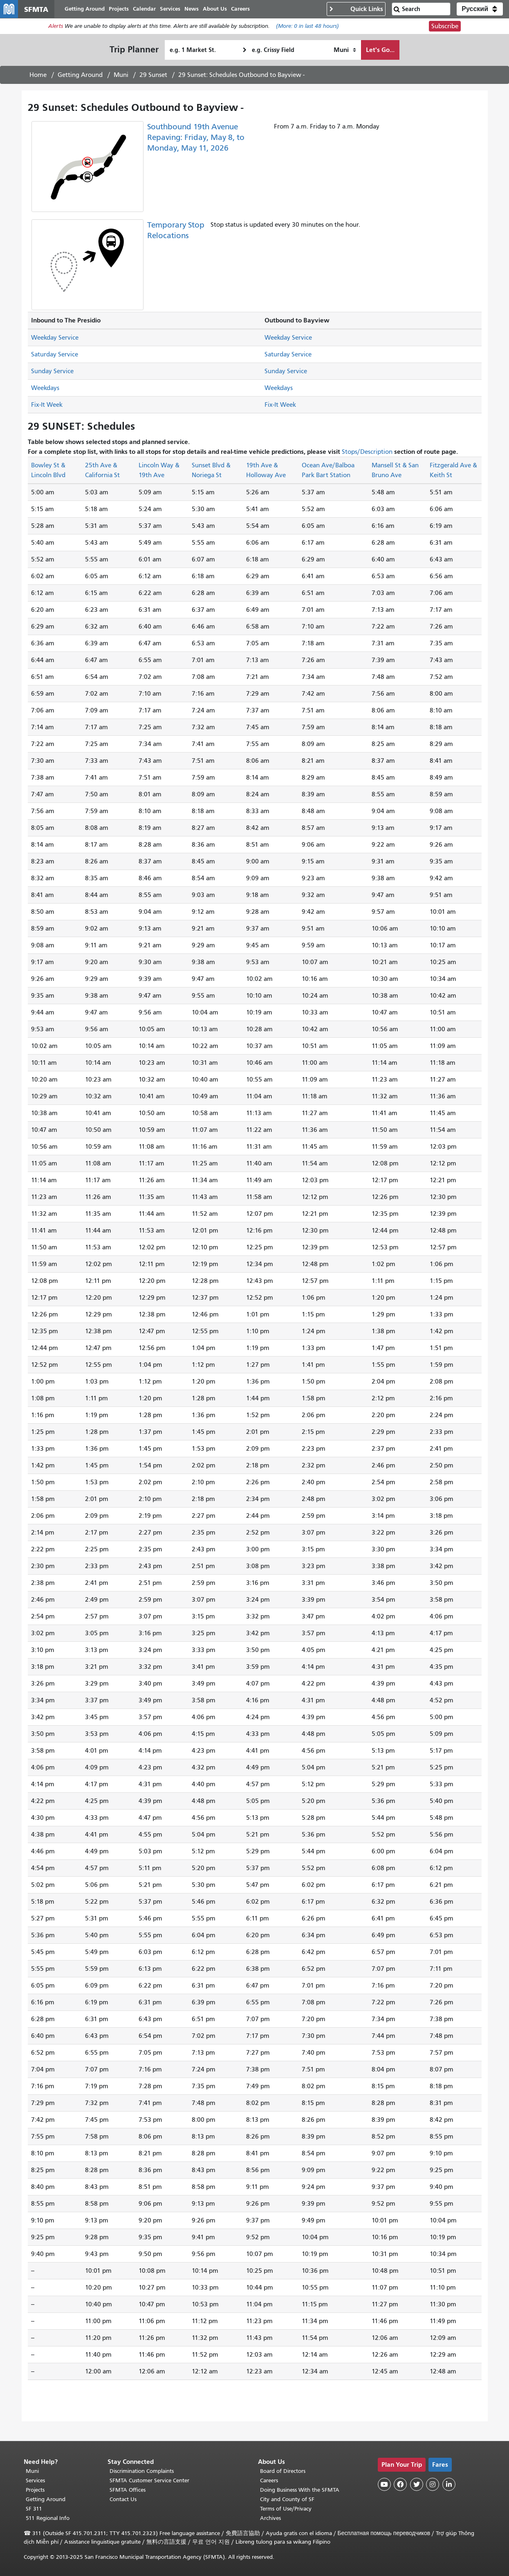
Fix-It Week (47, 409)
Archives (270, 2518)
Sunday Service (52, 376)
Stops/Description (367, 456)
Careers (269, 2480)
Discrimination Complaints (142, 2471)
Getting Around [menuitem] (95, 11)
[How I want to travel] (345, 55)
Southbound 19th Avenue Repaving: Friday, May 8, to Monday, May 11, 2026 (195, 142)
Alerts (55, 31)
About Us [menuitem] (225, 11)
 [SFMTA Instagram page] (432, 2484)
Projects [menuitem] (129, 11)
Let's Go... (380, 55)
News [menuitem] (202, 11)
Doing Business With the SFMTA (299, 2489)
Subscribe (444, 31)
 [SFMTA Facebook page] (400, 2484)
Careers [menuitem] (251, 11)
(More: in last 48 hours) (307, 31)
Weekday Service (54, 342)
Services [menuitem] (180, 11)
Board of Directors (282, 2471)
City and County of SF (287, 2499)
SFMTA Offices (128, 2489)
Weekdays (45, 393)
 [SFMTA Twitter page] (416, 2484)
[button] (480, 11)
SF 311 (34, 2508)
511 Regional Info (48, 2518)
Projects (35, 2489)
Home (38, 79)
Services (35, 2480)
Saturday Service (54, 359)
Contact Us (123, 2499)
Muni (121, 79)
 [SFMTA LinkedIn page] (449, 2484)
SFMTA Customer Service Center (149, 2480)
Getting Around (80, 79)
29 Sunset (153, 79)
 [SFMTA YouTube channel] (384, 2484)
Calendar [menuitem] (155, 11)
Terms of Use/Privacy (286, 2508)
